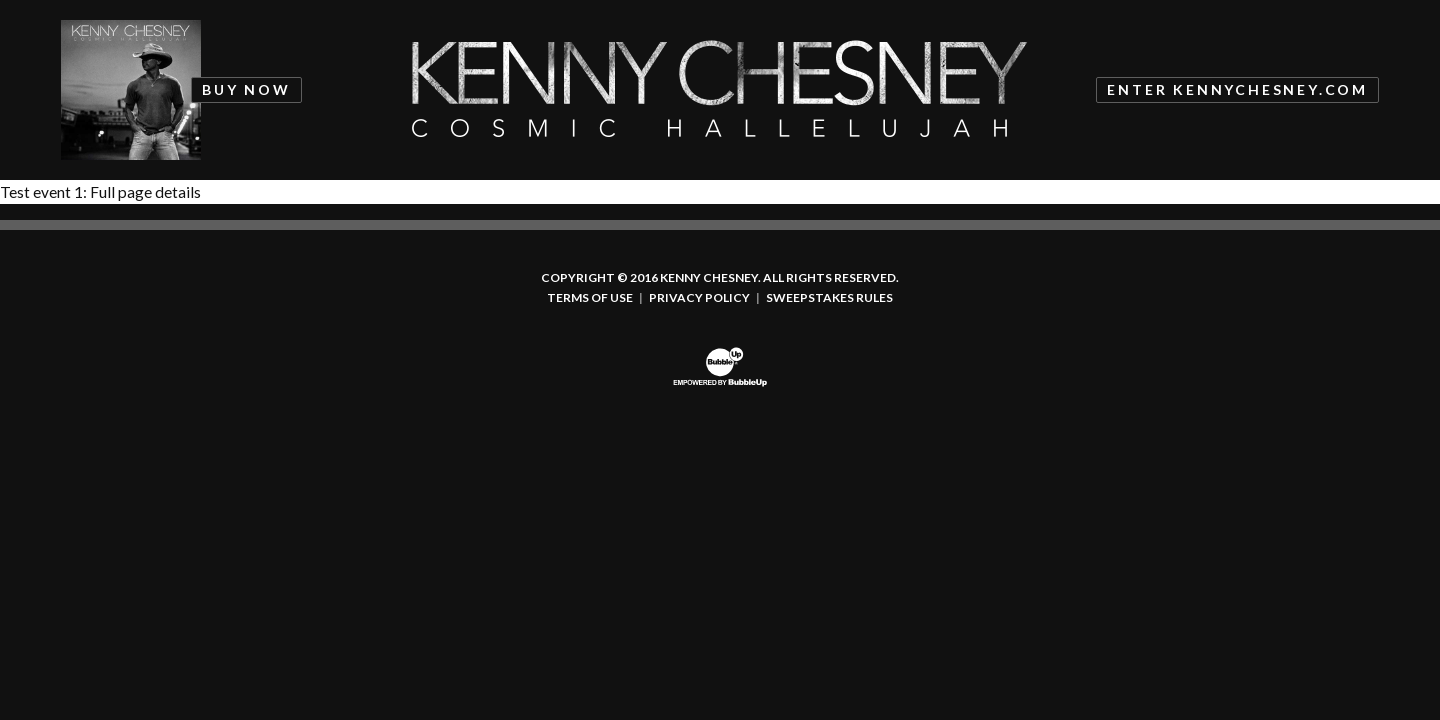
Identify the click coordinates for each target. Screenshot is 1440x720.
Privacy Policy (699, 298)
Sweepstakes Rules (829, 298)
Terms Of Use (590, 298)
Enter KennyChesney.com (1237, 89)
